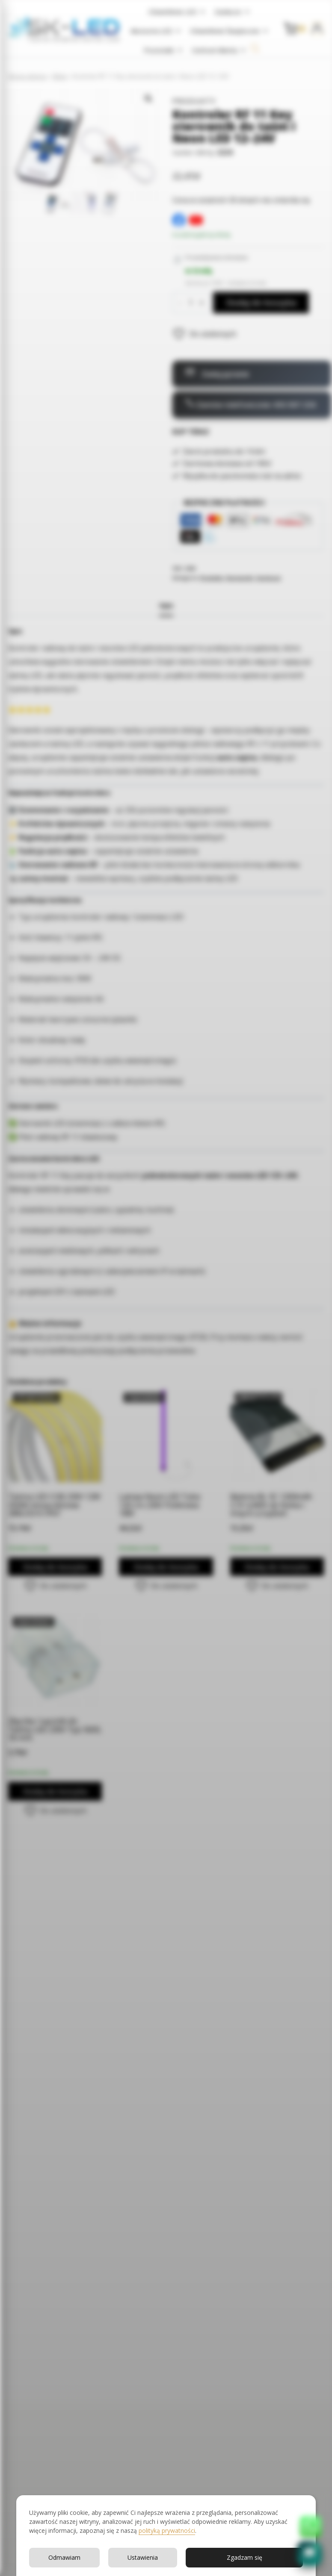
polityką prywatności (167, 2530)
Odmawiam (64, 2557)
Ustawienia (142, 2557)
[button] (309, 2553)
